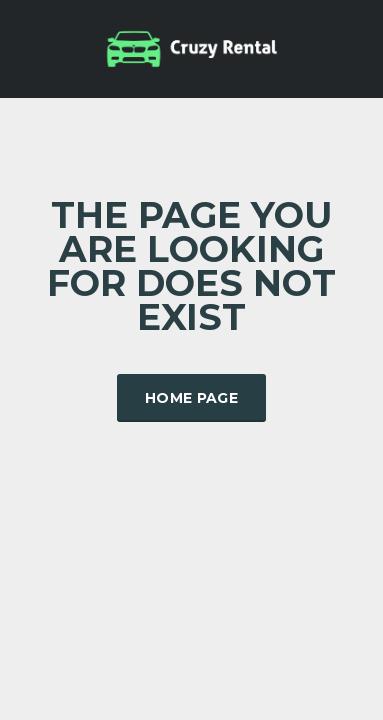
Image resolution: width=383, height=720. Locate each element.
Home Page (191, 398)
